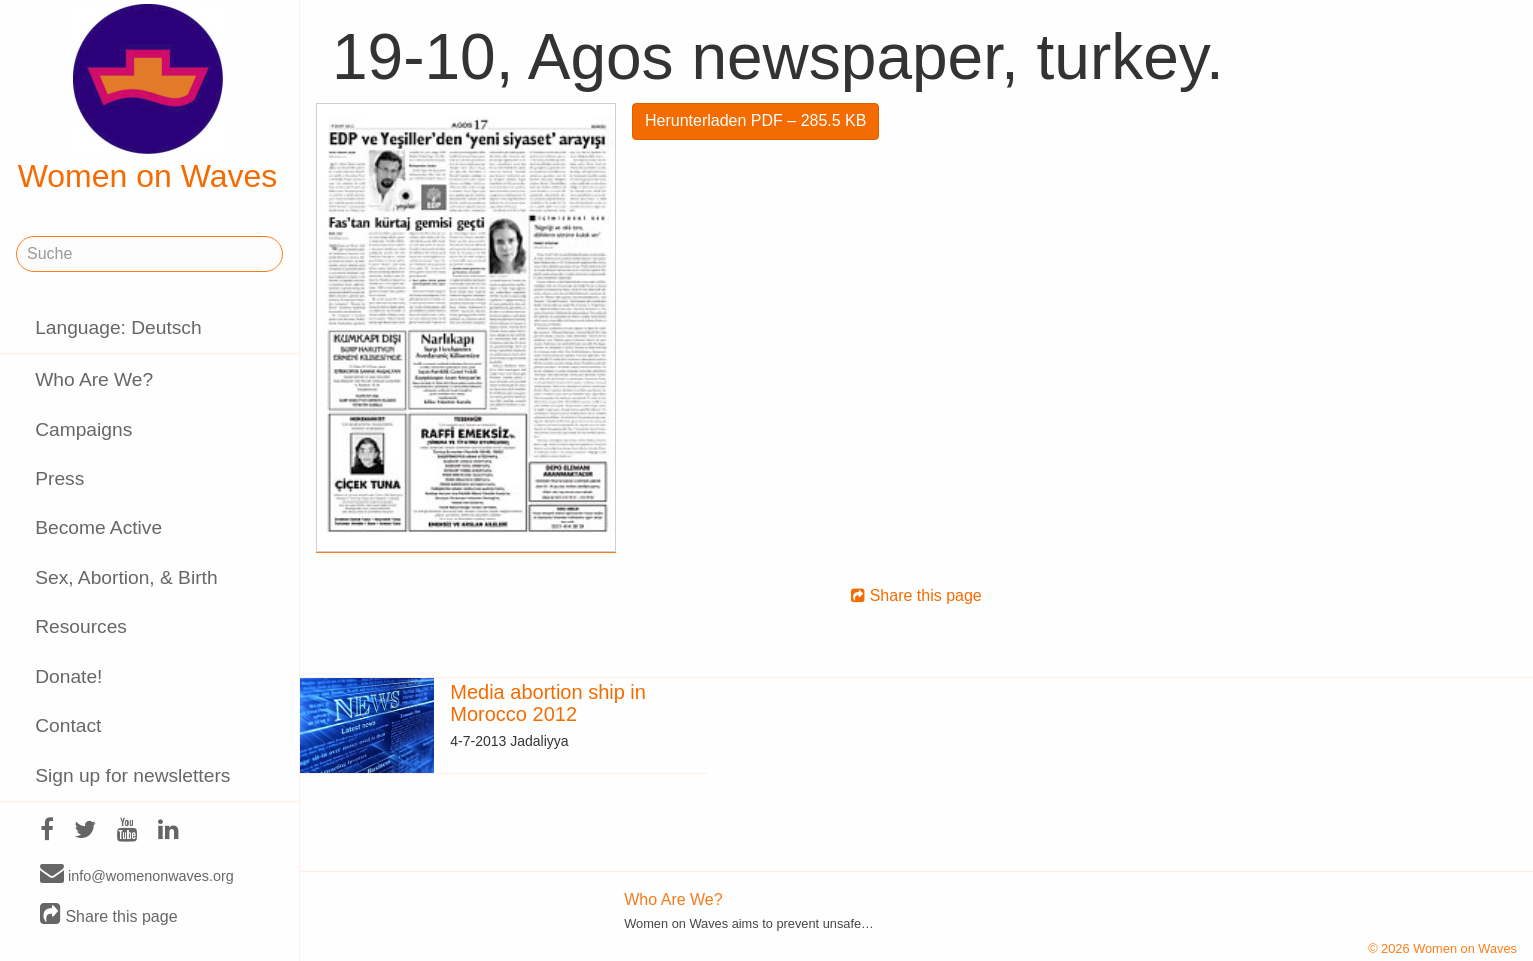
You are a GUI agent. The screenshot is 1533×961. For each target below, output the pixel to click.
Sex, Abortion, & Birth (126, 577)
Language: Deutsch (118, 327)
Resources (81, 626)
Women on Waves (148, 99)
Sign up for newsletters (132, 775)
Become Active (98, 527)
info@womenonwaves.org (137, 875)
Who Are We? (94, 379)
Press (59, 478)
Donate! (68, 676)
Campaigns (83, 429)
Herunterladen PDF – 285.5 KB (755, 120)
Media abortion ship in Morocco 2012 (548, 703)
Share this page (109, 915)
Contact (68, 725)
